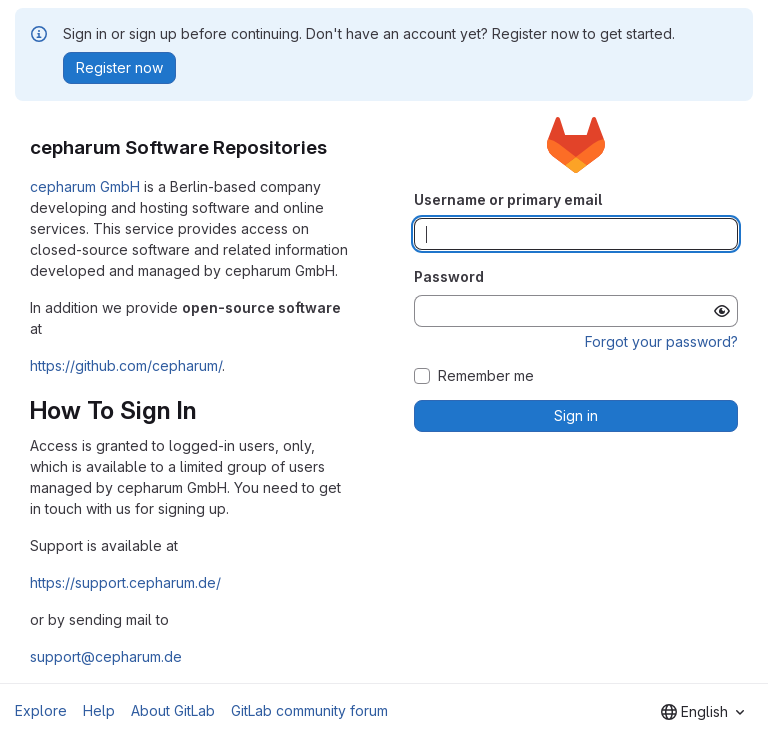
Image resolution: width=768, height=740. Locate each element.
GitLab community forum (309, 710)
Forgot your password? (661, 341)
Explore (41, 710)
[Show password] (722, 311)
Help (99, 710)
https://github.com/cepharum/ (126, 365)
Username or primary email (508, 199)
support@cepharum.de (106, 656)
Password (449, 276)
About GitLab (173, 710)
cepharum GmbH (85, 186)
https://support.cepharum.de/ (125, 582)
